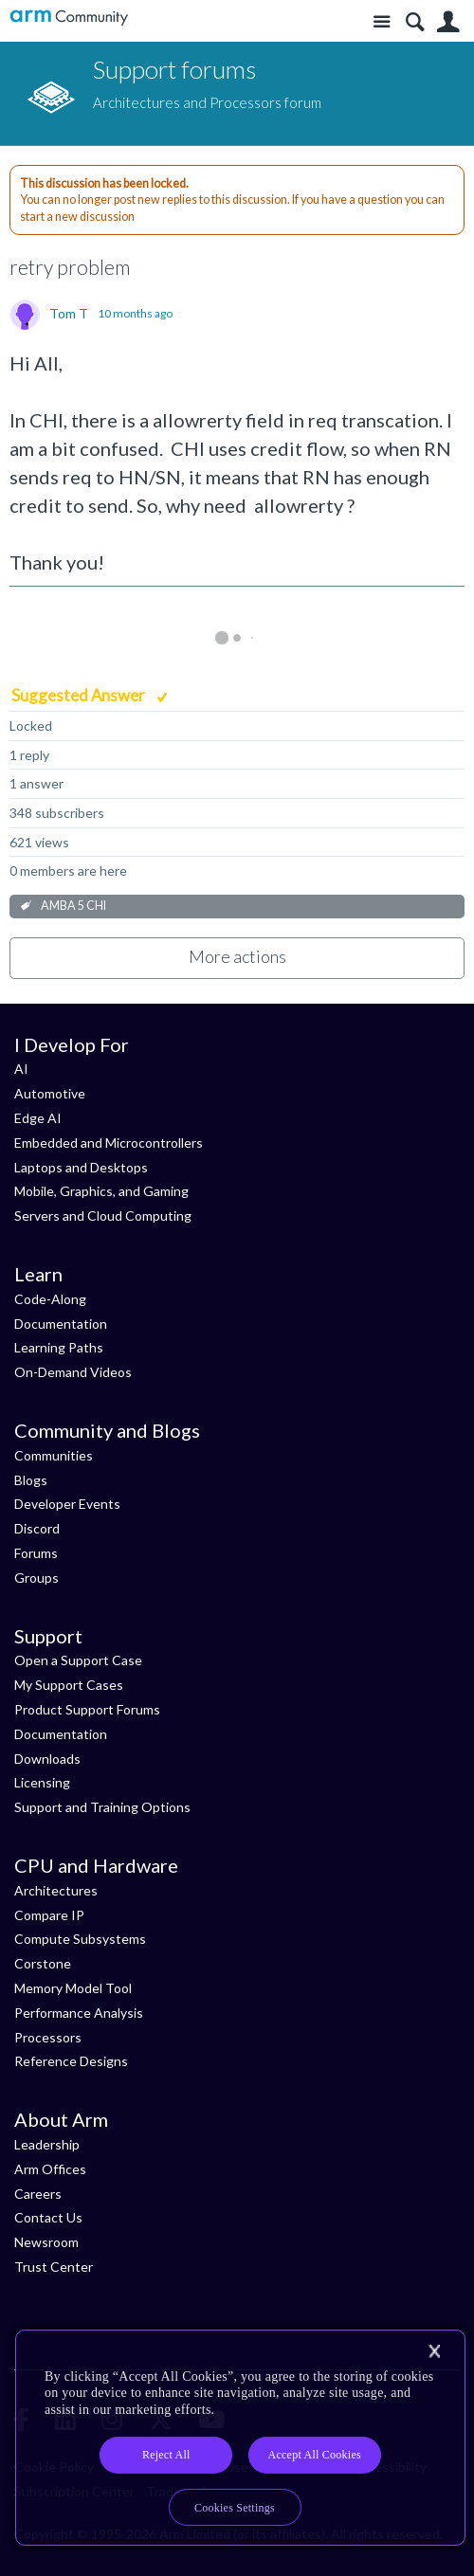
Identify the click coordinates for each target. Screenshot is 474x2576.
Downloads (47, 1759)
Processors (48, 2037)
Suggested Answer (79, 695)
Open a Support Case (78, 1660)
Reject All (166, 2454)
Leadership (47, 2144)
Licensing (42, 1782)
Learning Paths (58, 1347)
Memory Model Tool (73, 1988)
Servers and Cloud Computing (102, 1215)
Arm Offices (50, 2169)
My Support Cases (68, 1685)
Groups (36, 1577)
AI (21, 1069)
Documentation (60, 1323)
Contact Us (48, 2217)
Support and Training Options (102, 1807)
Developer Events (67, 1504)
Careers (38, 2194)
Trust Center (53, 2267)
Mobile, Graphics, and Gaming (101, 1191)
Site (381, 22)
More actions (237, 956)
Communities (53, 1455)
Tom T (68, 313)
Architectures (56, 1890)
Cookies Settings (234, 2507)
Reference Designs (71, 2061)
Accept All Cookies (314, 2454)
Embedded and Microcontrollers (108, 1142)
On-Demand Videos (73, 1372)
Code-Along (50, 1299)
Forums (36, 1553)
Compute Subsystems (80, 1939)
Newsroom (46, 2242)
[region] (240, 2438)
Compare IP (49, 1915)
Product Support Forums (87, 1709)
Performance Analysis (78, 2013)
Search (414, 22)
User (448, 22)
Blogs (30, 1480)
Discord (37, 1528)
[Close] (434, 2351)
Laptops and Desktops (81, 1167)
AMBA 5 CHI (73, 905)
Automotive (49, 1093)
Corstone (42, 1963)
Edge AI (38, 1118)
